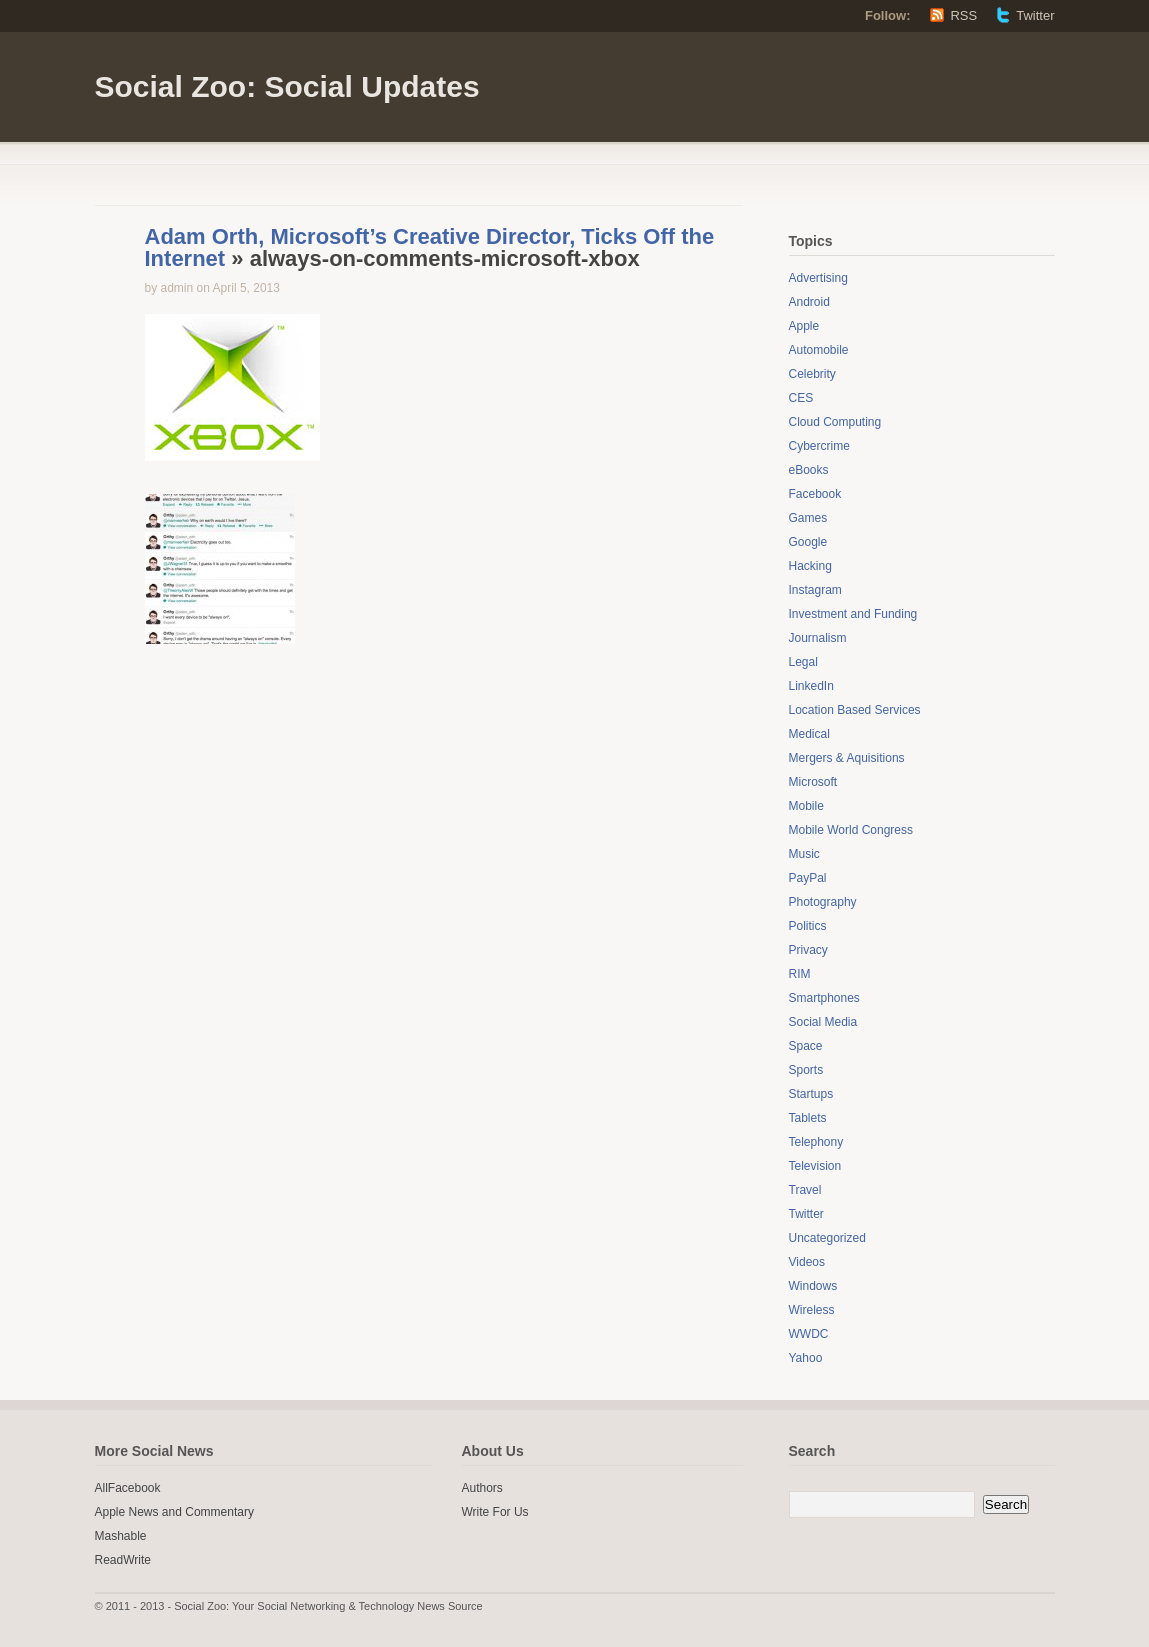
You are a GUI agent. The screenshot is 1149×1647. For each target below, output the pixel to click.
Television (815, 1166)
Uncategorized (827, 1238)
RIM (800, 974)
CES (801, 398)
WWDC (809, 1334)
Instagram (815, 590)
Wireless (812, 1310)
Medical (809, 734)
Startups (811, 1094)
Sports (806, 1070)
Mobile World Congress (851, 830)
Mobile (806, 806)
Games (808, 518)
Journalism (818, 638)
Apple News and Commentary (174, 1512)
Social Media (823, 1022)
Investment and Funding (853, 614)
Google (808, 542)
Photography (823, 902)
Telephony (816, 1142)
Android (809, 302)
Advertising (818, 278)
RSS (963, 15)
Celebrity (812, 374)
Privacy (808, 950)
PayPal (808, 878)
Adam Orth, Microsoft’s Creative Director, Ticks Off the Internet (430, 247)
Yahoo (806, 1358)
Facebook (815, 494)
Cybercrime (819, 446)
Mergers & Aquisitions (847, 758)
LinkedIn (811, 686)
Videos (807, 1262)
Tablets (808, 1118)
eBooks (809, 470)
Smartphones (824, 998)
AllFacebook (128, 1488)
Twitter (1035, 15)
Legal (803, 662)
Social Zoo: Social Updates (287, 86)
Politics (808, 926)
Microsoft (813, 782)
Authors (482, 1488)
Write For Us (495, 1512)
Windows (813, 1286)
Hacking (810, 566)
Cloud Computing (835, 422)
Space (806, 1046)
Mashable (121, 1536)
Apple (804, 326)
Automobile (819, 350)
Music (804, 854)
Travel (805, 1190)
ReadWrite (123, 1560)
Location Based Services (855, 710)
